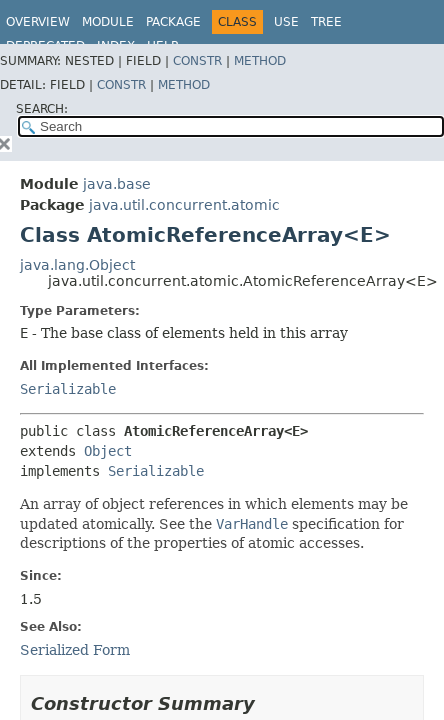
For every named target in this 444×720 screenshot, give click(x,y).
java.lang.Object (77, 265)
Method (260, 61)
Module (108, 22)
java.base (117, 184)
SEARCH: (42, 109)
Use (286, 22)
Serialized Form (75, 650)
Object (108, 451)
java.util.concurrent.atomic (184, 205)
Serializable (68, 389)
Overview (38, 22)
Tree (326, 22)
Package (173, 22)
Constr (197, 61)
